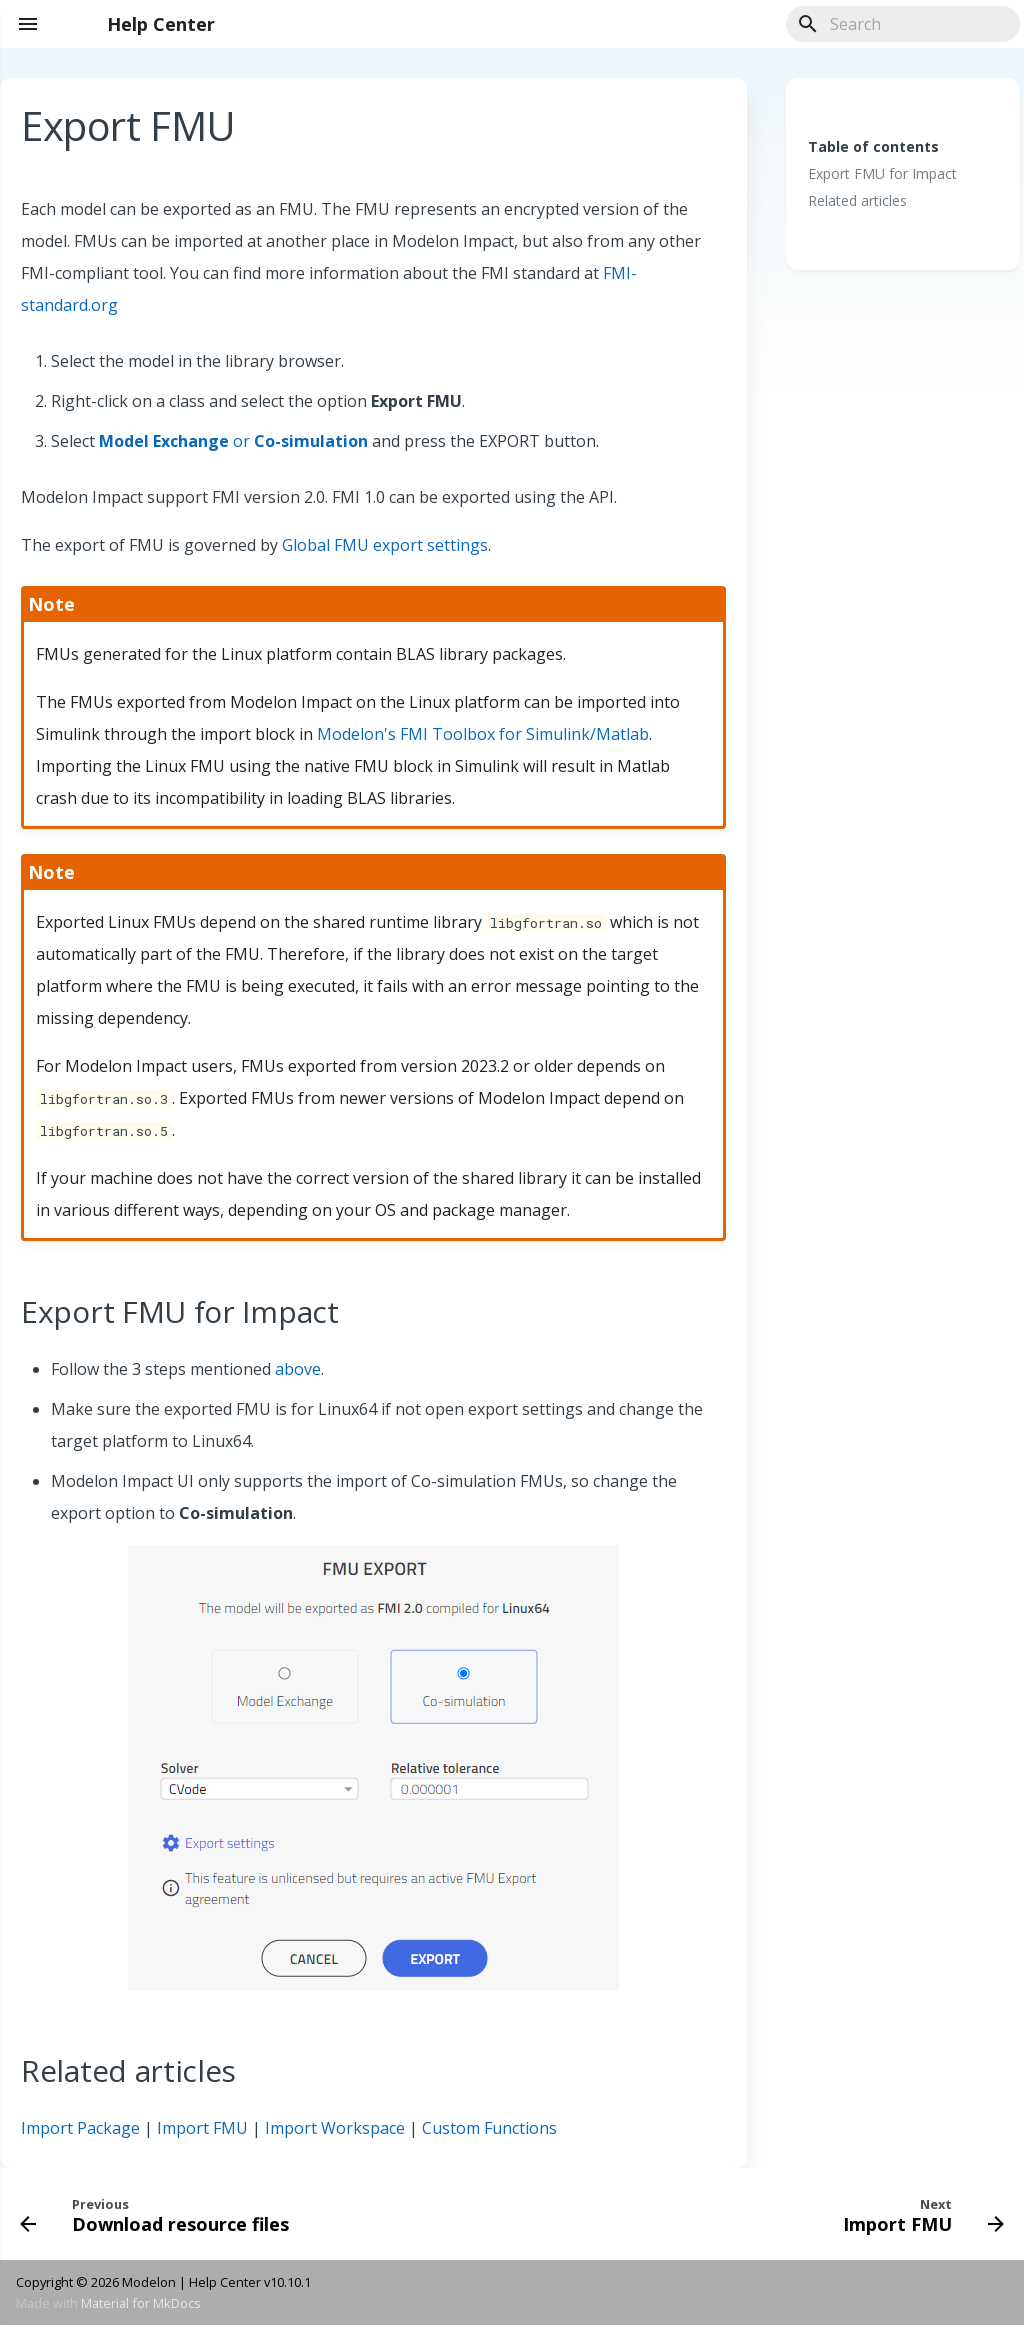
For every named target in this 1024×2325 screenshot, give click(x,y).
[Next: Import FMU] (919, 2214)
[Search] (903, 24)
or (233, 441)
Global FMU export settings (385, 545)
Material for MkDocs (141, 2303)
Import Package (80, 2128)
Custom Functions (489, 2128)
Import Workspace (335, 2128)
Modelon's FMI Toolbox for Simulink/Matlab (483, 734)
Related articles (857, 201)
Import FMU (202, 2128)
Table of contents (873, 146)
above (298, 1369)
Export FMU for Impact (882, 174)
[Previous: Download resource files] (159, 2214)
